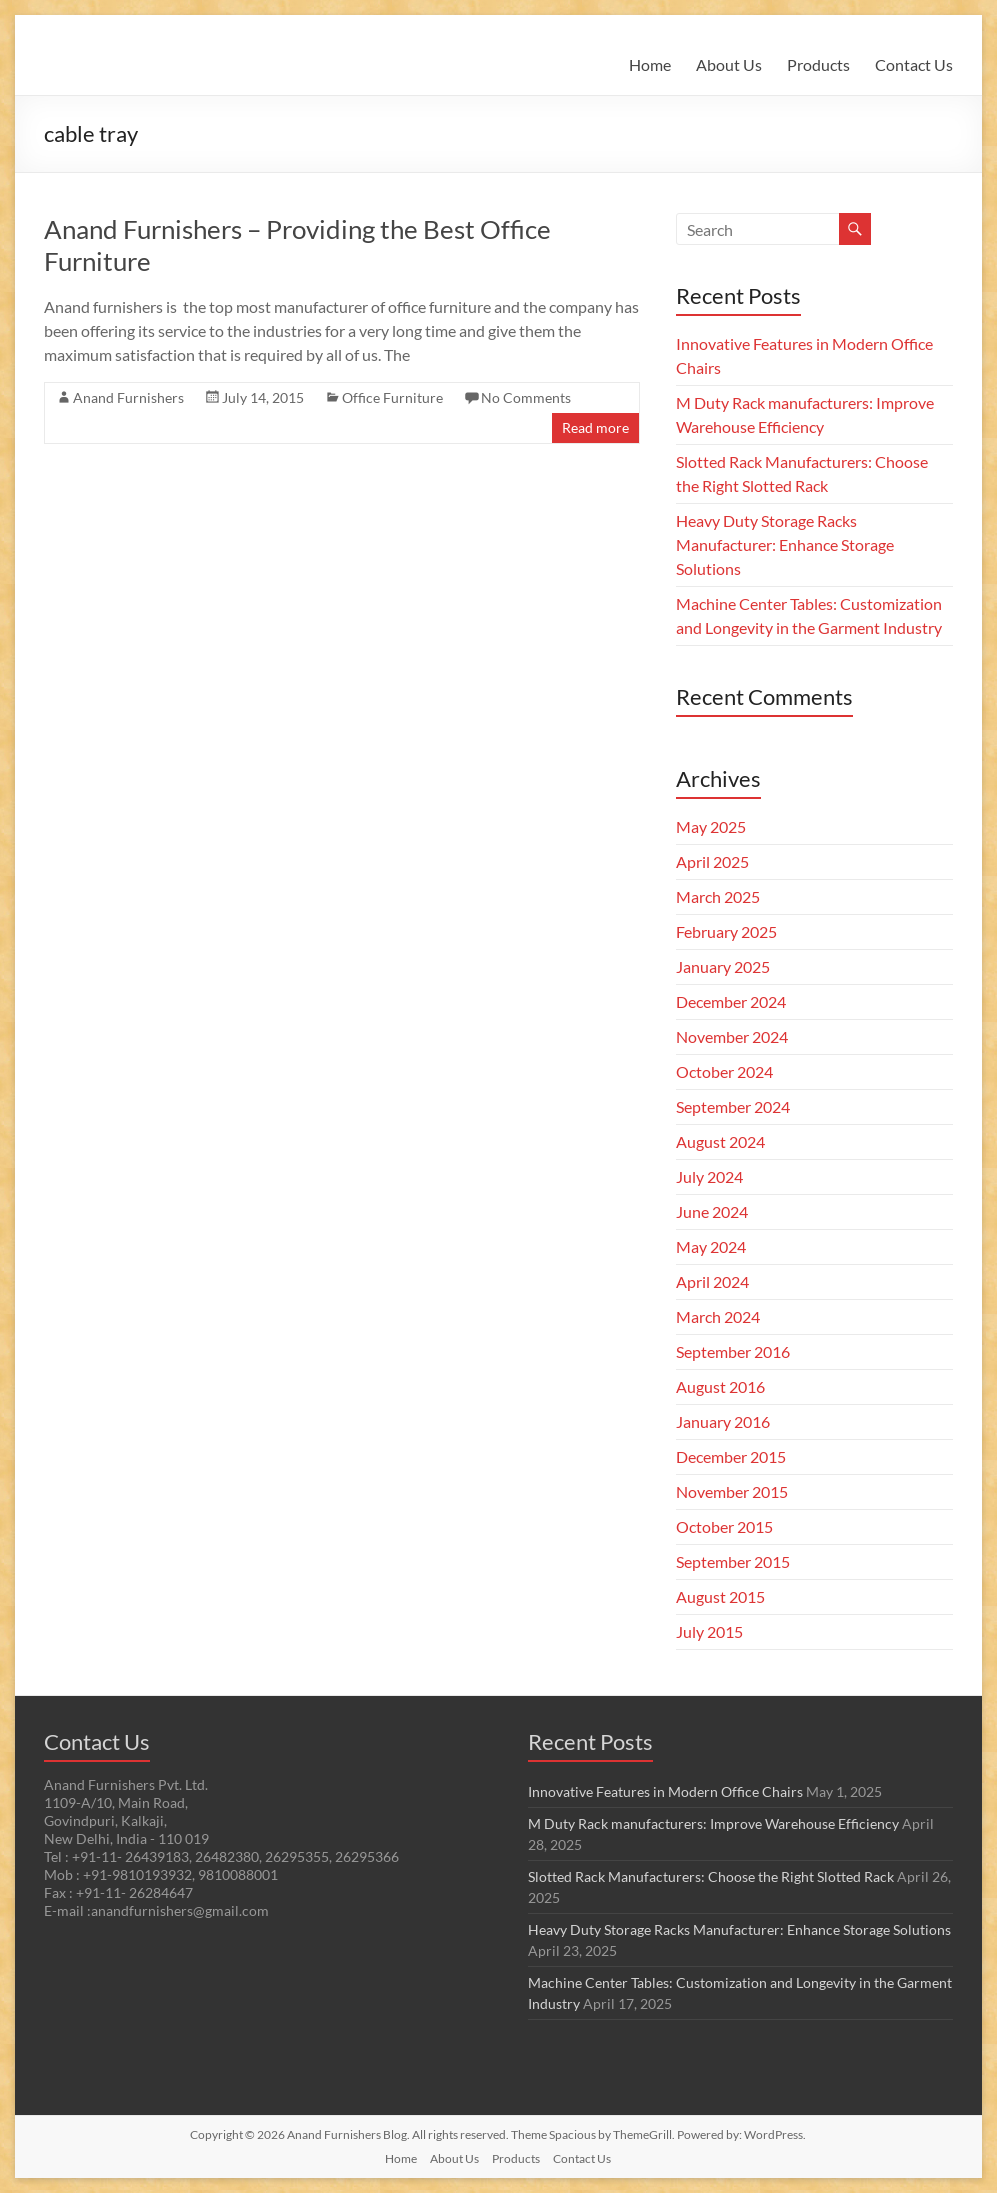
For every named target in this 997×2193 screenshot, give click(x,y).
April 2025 (712, 861)
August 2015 (720, 1596)
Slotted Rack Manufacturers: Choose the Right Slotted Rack (711, 1876)
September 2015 (733, 1561)
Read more (595, 427)
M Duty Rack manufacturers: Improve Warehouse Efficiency (713, 1823)
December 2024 (731, 1001)
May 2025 (711, 826)
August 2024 (720, 1141)
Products (818, 64)
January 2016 (723, 1421)
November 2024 (732, 1036)
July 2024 (709, 1176)
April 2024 (712, 1281)
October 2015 (724, 1526)
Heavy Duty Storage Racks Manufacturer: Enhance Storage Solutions (785, 544)
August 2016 (720, 1386)
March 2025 (718, 896)
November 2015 (732, 1491)
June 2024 (712, 1211)
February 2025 (726, 931)
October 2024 (724, 1071)
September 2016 (733, 1351)
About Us (729, 64)
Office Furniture (392, 397)
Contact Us (914, 64)
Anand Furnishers (128, 397)
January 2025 (723, 966)
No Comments (526, 397)
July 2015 (709, 1631)
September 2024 (733, 1106)
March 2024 (718, 1316)
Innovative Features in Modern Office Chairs (665, 1791)
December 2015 (731, 1456)
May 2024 (711, 1246)
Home (650, 64)
